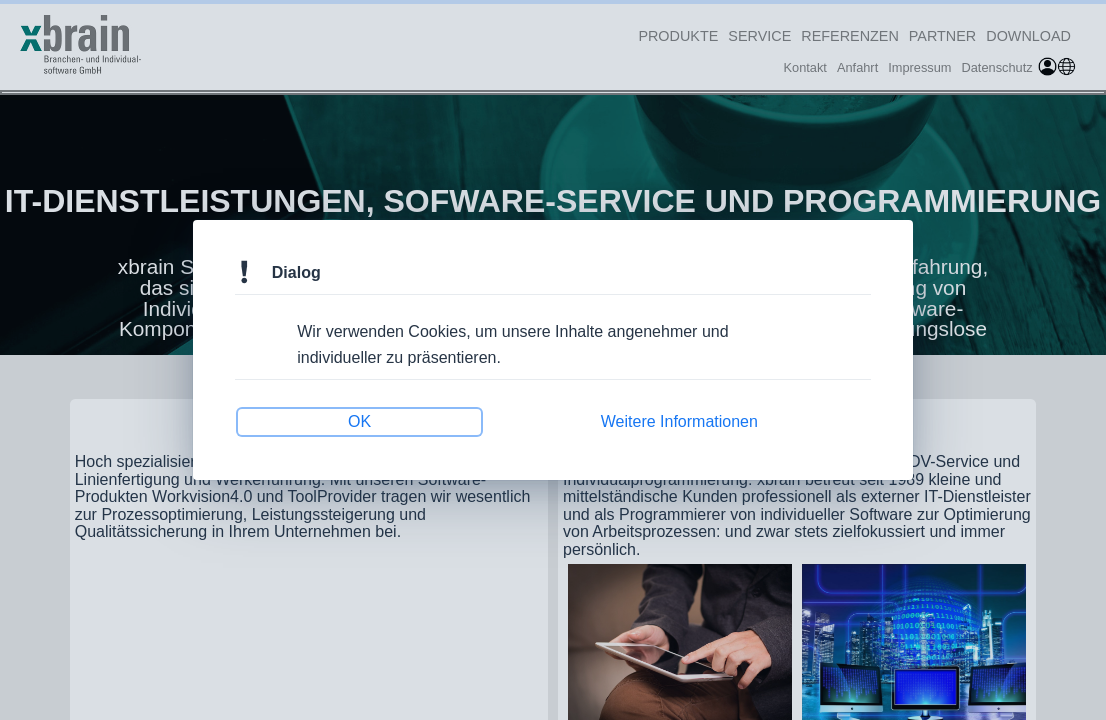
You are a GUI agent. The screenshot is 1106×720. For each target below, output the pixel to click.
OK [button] (369, 418)
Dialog (309, 276)
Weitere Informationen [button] (672, 418)
